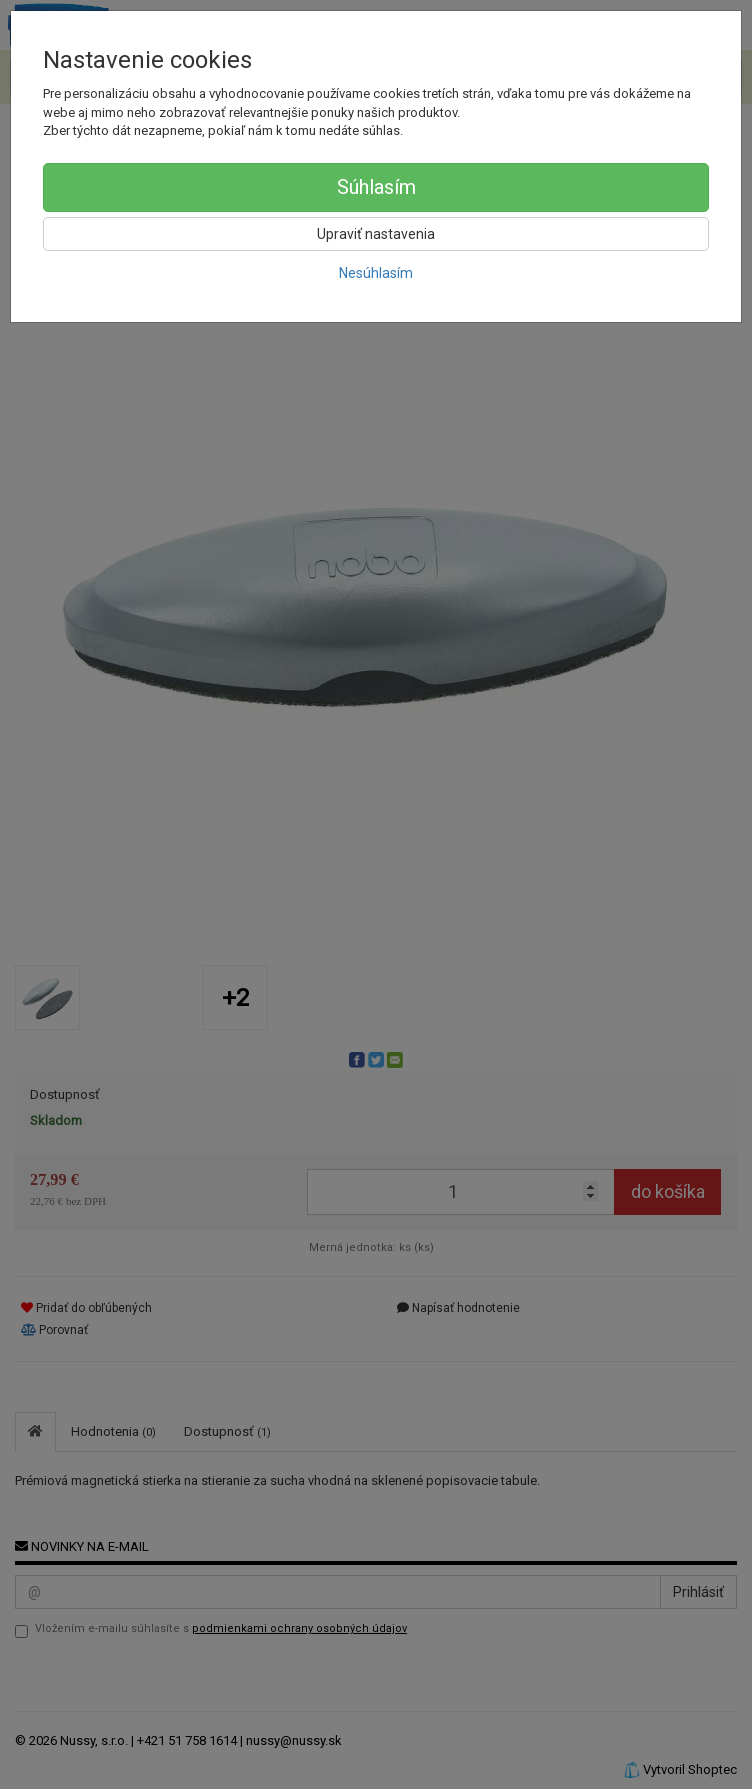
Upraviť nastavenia (376, 234)
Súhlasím (376, 187)
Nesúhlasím (376, 273)
